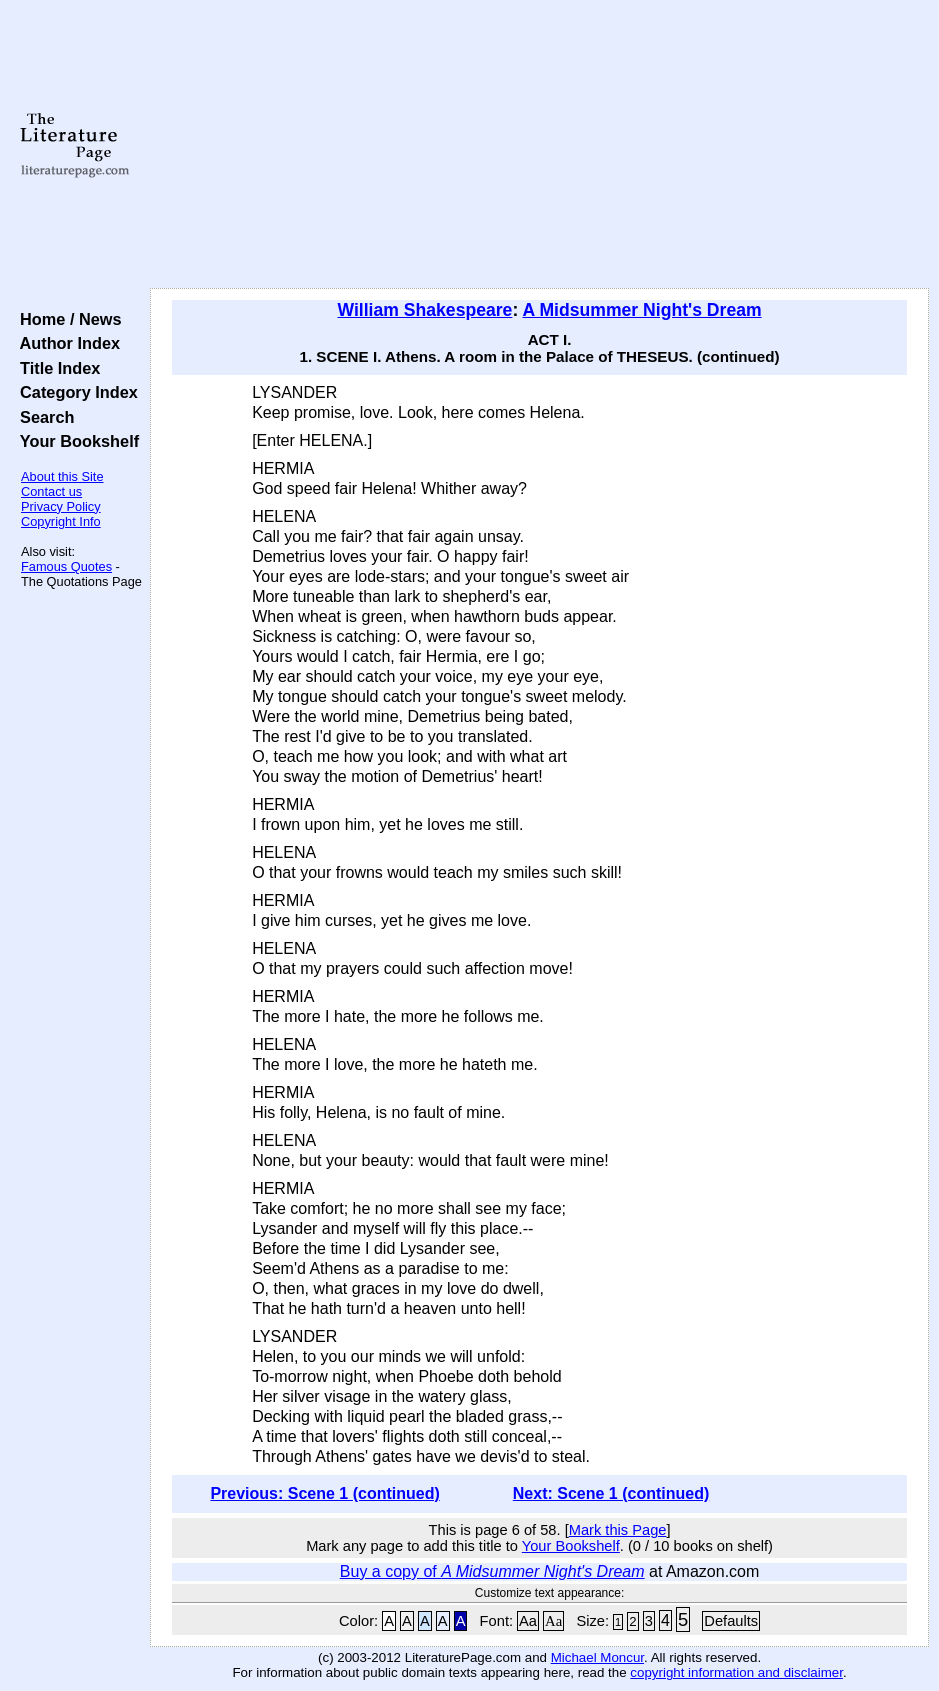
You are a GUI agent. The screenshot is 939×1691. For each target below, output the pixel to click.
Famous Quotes (66, 566)
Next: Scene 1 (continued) (611, 1493)
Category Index (74, 392)
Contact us (51, 491)
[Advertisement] (540, 145)
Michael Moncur (597, 1657)
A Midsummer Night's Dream (641, 310)
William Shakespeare (424, 310)
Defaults (731, 1621)
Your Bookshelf (75, 441)
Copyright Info (61, 521)
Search (42, 417)
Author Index (65, 343)
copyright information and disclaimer (736, 1672)
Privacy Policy (61, 506)
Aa (528, 1621)
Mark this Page (618, 1530)
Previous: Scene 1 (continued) (324, 1493)
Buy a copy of (492, 1571)
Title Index (55, 368)
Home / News (66, 319)
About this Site (62, 476)
